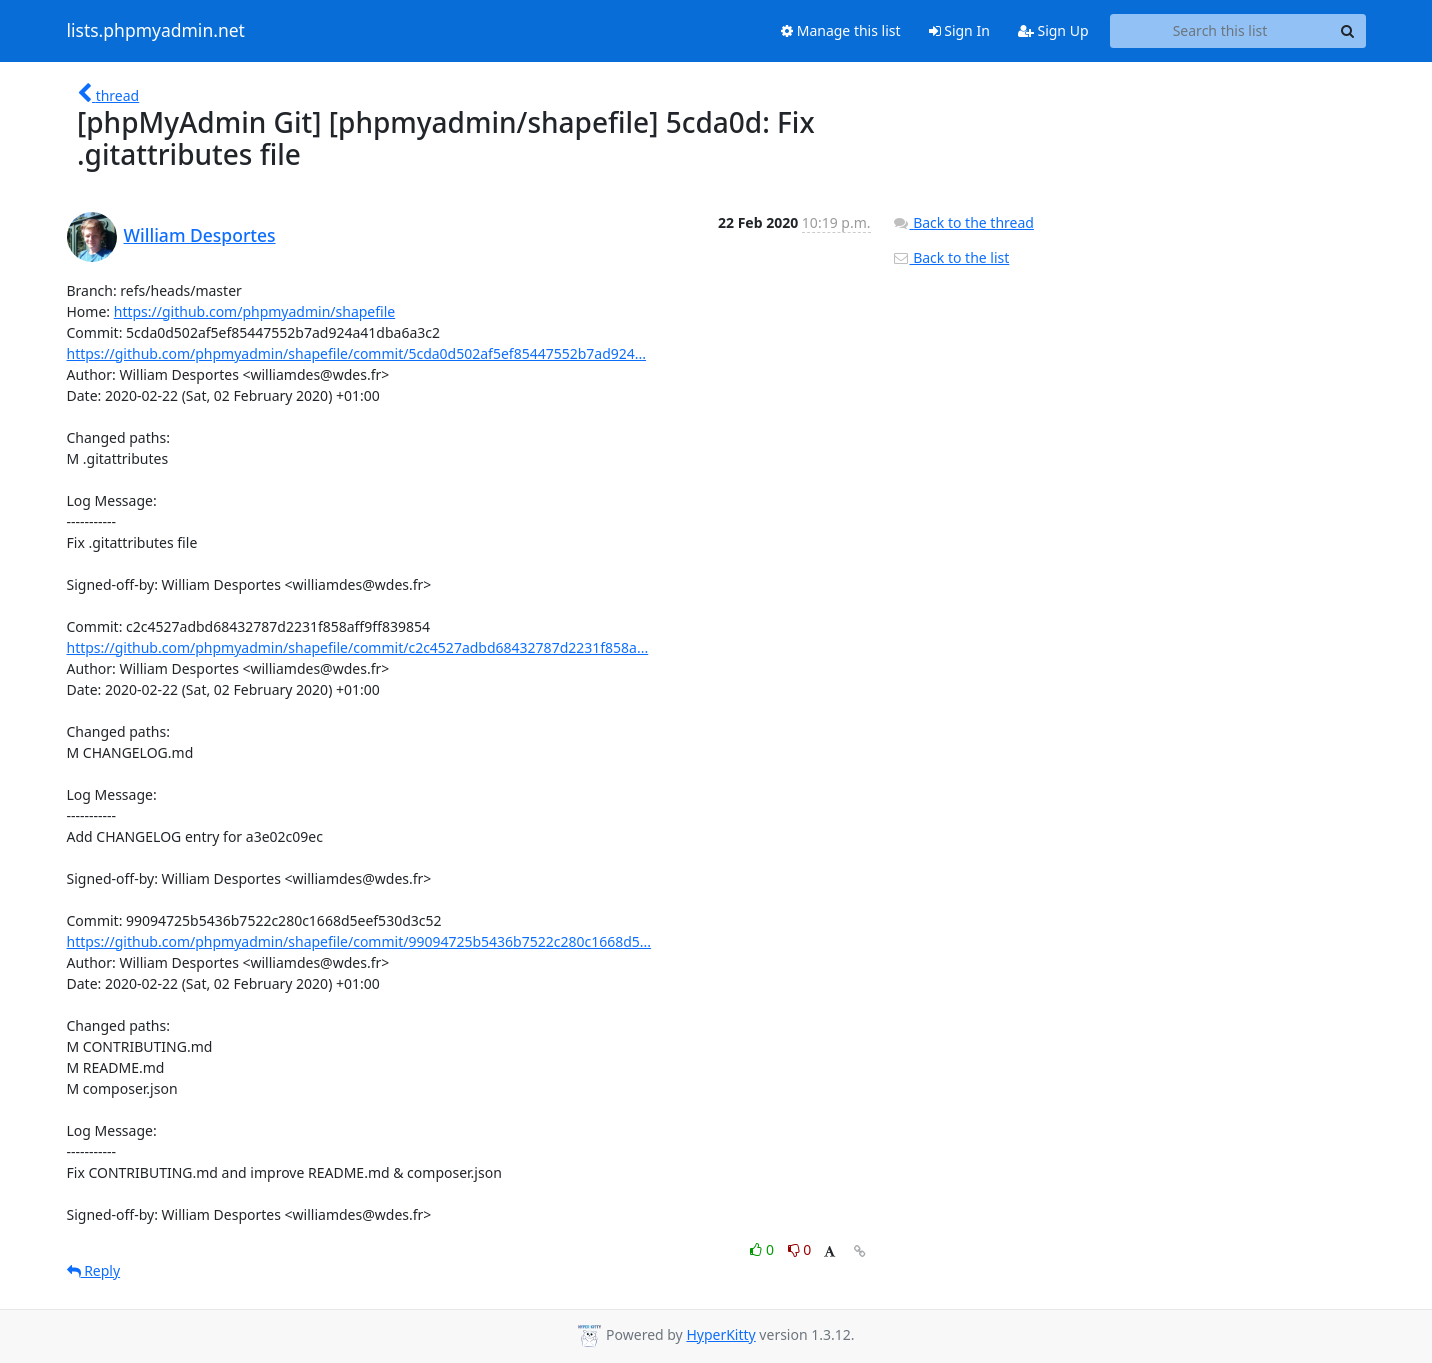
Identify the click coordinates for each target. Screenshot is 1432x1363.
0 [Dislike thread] (800, 1249)
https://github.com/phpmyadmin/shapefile (254, 311)
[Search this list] (1220, 31)
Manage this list (841, 30)
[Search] (1348, 31)
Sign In (959, 30)
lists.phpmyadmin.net (156, 31)
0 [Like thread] (763, 1249)
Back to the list (951, 257)
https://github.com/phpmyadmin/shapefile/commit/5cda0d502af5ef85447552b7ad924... (357, 353)
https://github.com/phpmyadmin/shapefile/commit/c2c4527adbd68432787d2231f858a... (358, 647)
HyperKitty (720, 1334)
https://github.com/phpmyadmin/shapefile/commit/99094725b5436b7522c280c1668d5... (359, 941)
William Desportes (200, 235)
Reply (94, 1270)
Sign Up (1053, 30)
